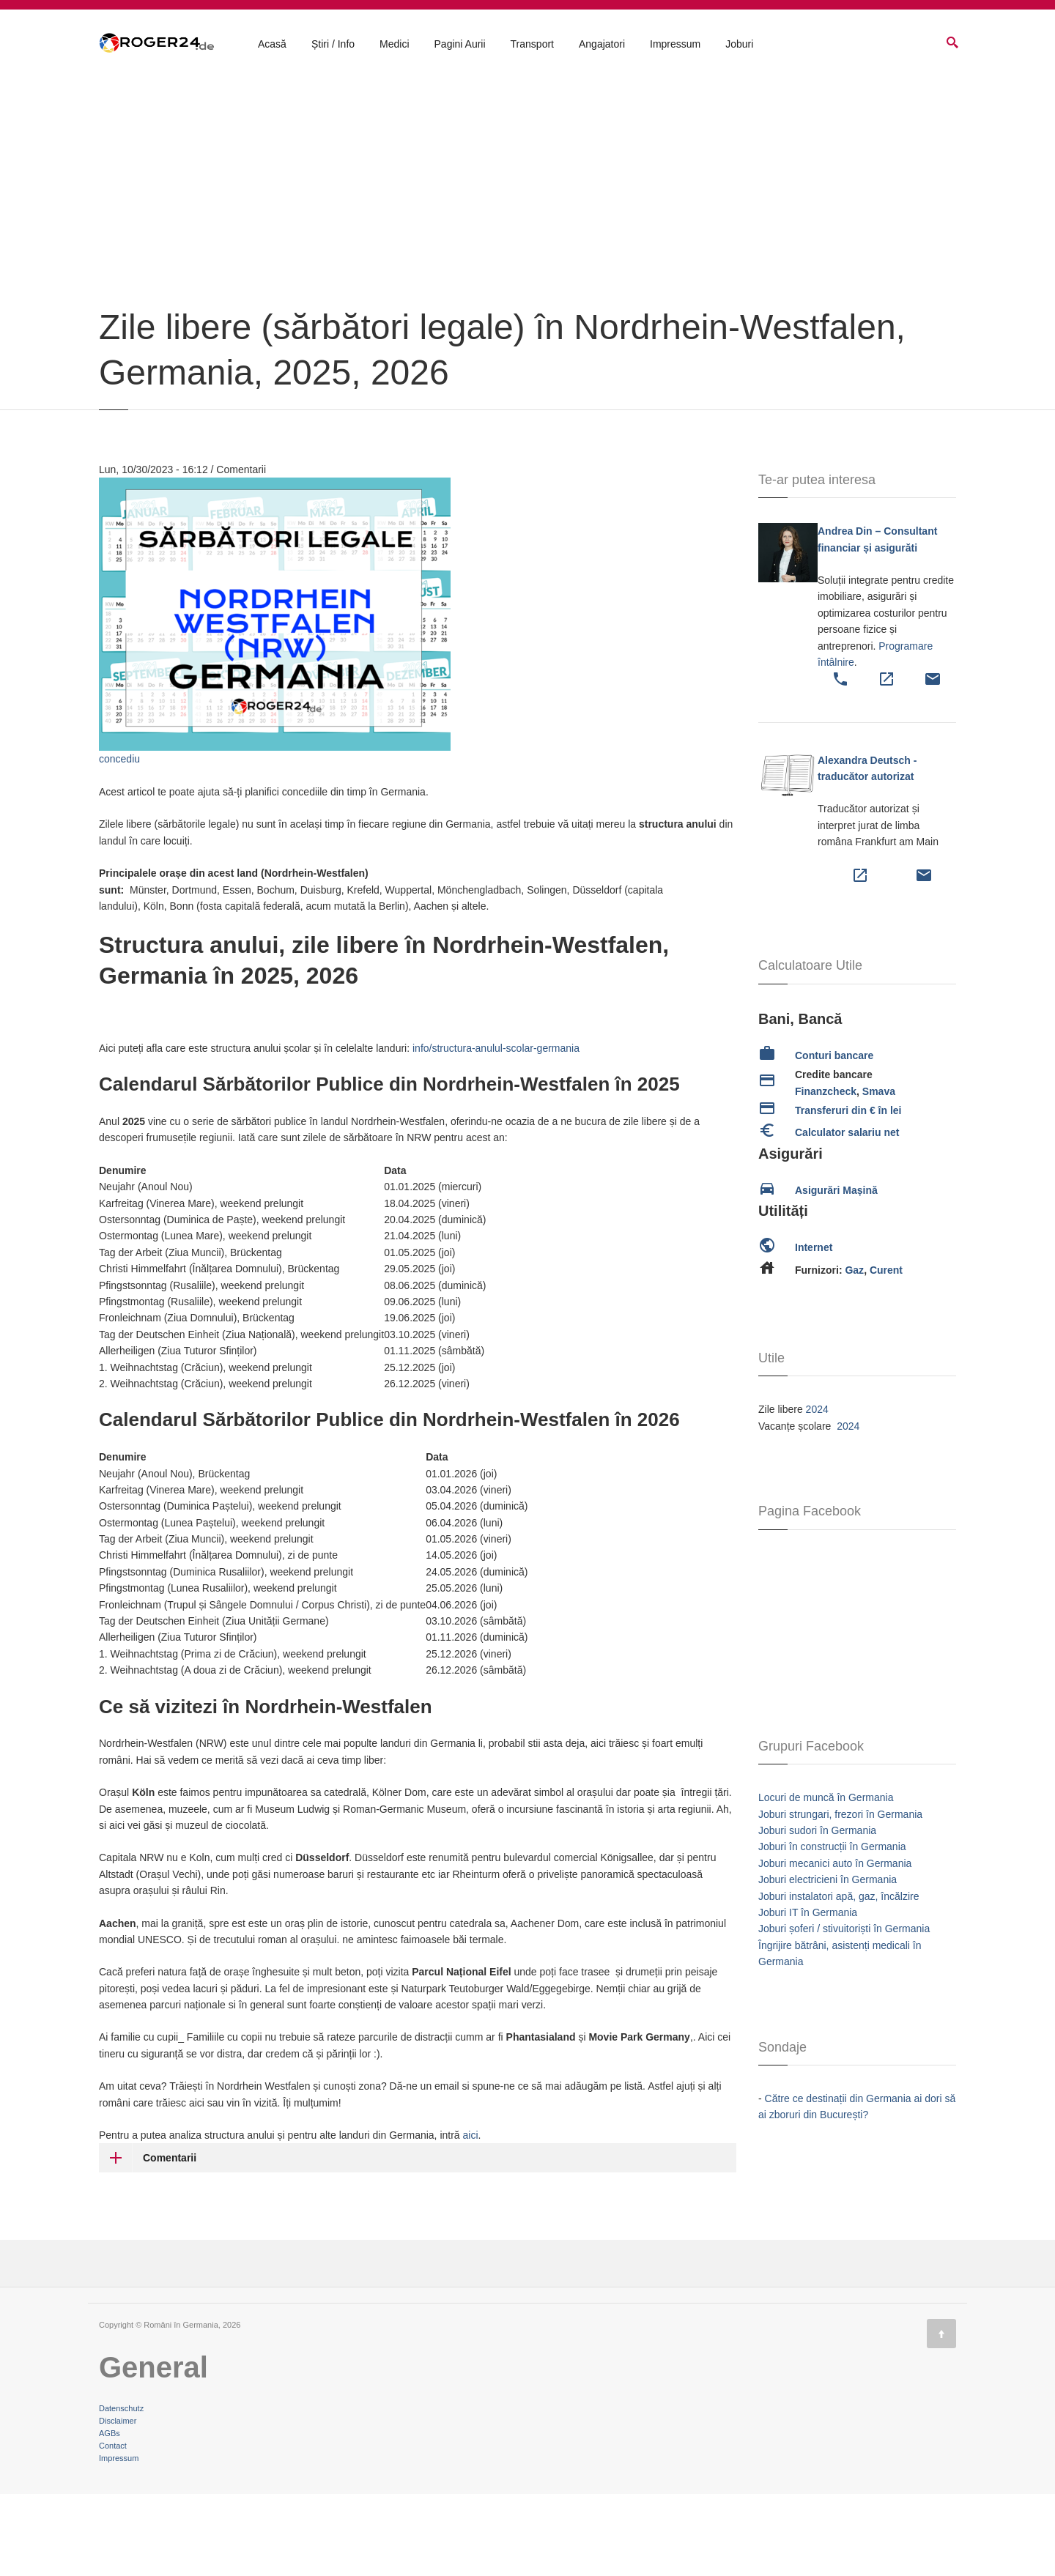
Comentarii (169, 2240)
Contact (113, 2527)
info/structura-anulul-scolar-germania (496, 1130)
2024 (817, 1491)
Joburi (739, 45)
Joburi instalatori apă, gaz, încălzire (838, 1978)
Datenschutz (121, 2490)
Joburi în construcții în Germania (832, 1928)
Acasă (272, 45)
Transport (532, 45)
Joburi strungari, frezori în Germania (840, 1896)
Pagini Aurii (460, 45)
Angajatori (602, 45)
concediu (119, 841)
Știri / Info (333, 45)
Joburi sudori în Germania (817, 1912)
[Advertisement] (527, 279)
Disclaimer (117, 2502)
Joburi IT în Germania (807, 1994)
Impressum (675, 45)
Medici (394, 45)
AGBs (109, 2515)
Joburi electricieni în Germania (827, 1961)
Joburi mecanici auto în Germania (834, 1945)
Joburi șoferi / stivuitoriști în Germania (844, 2010)
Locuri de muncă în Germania (825, 1879)
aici (470, 2217)
